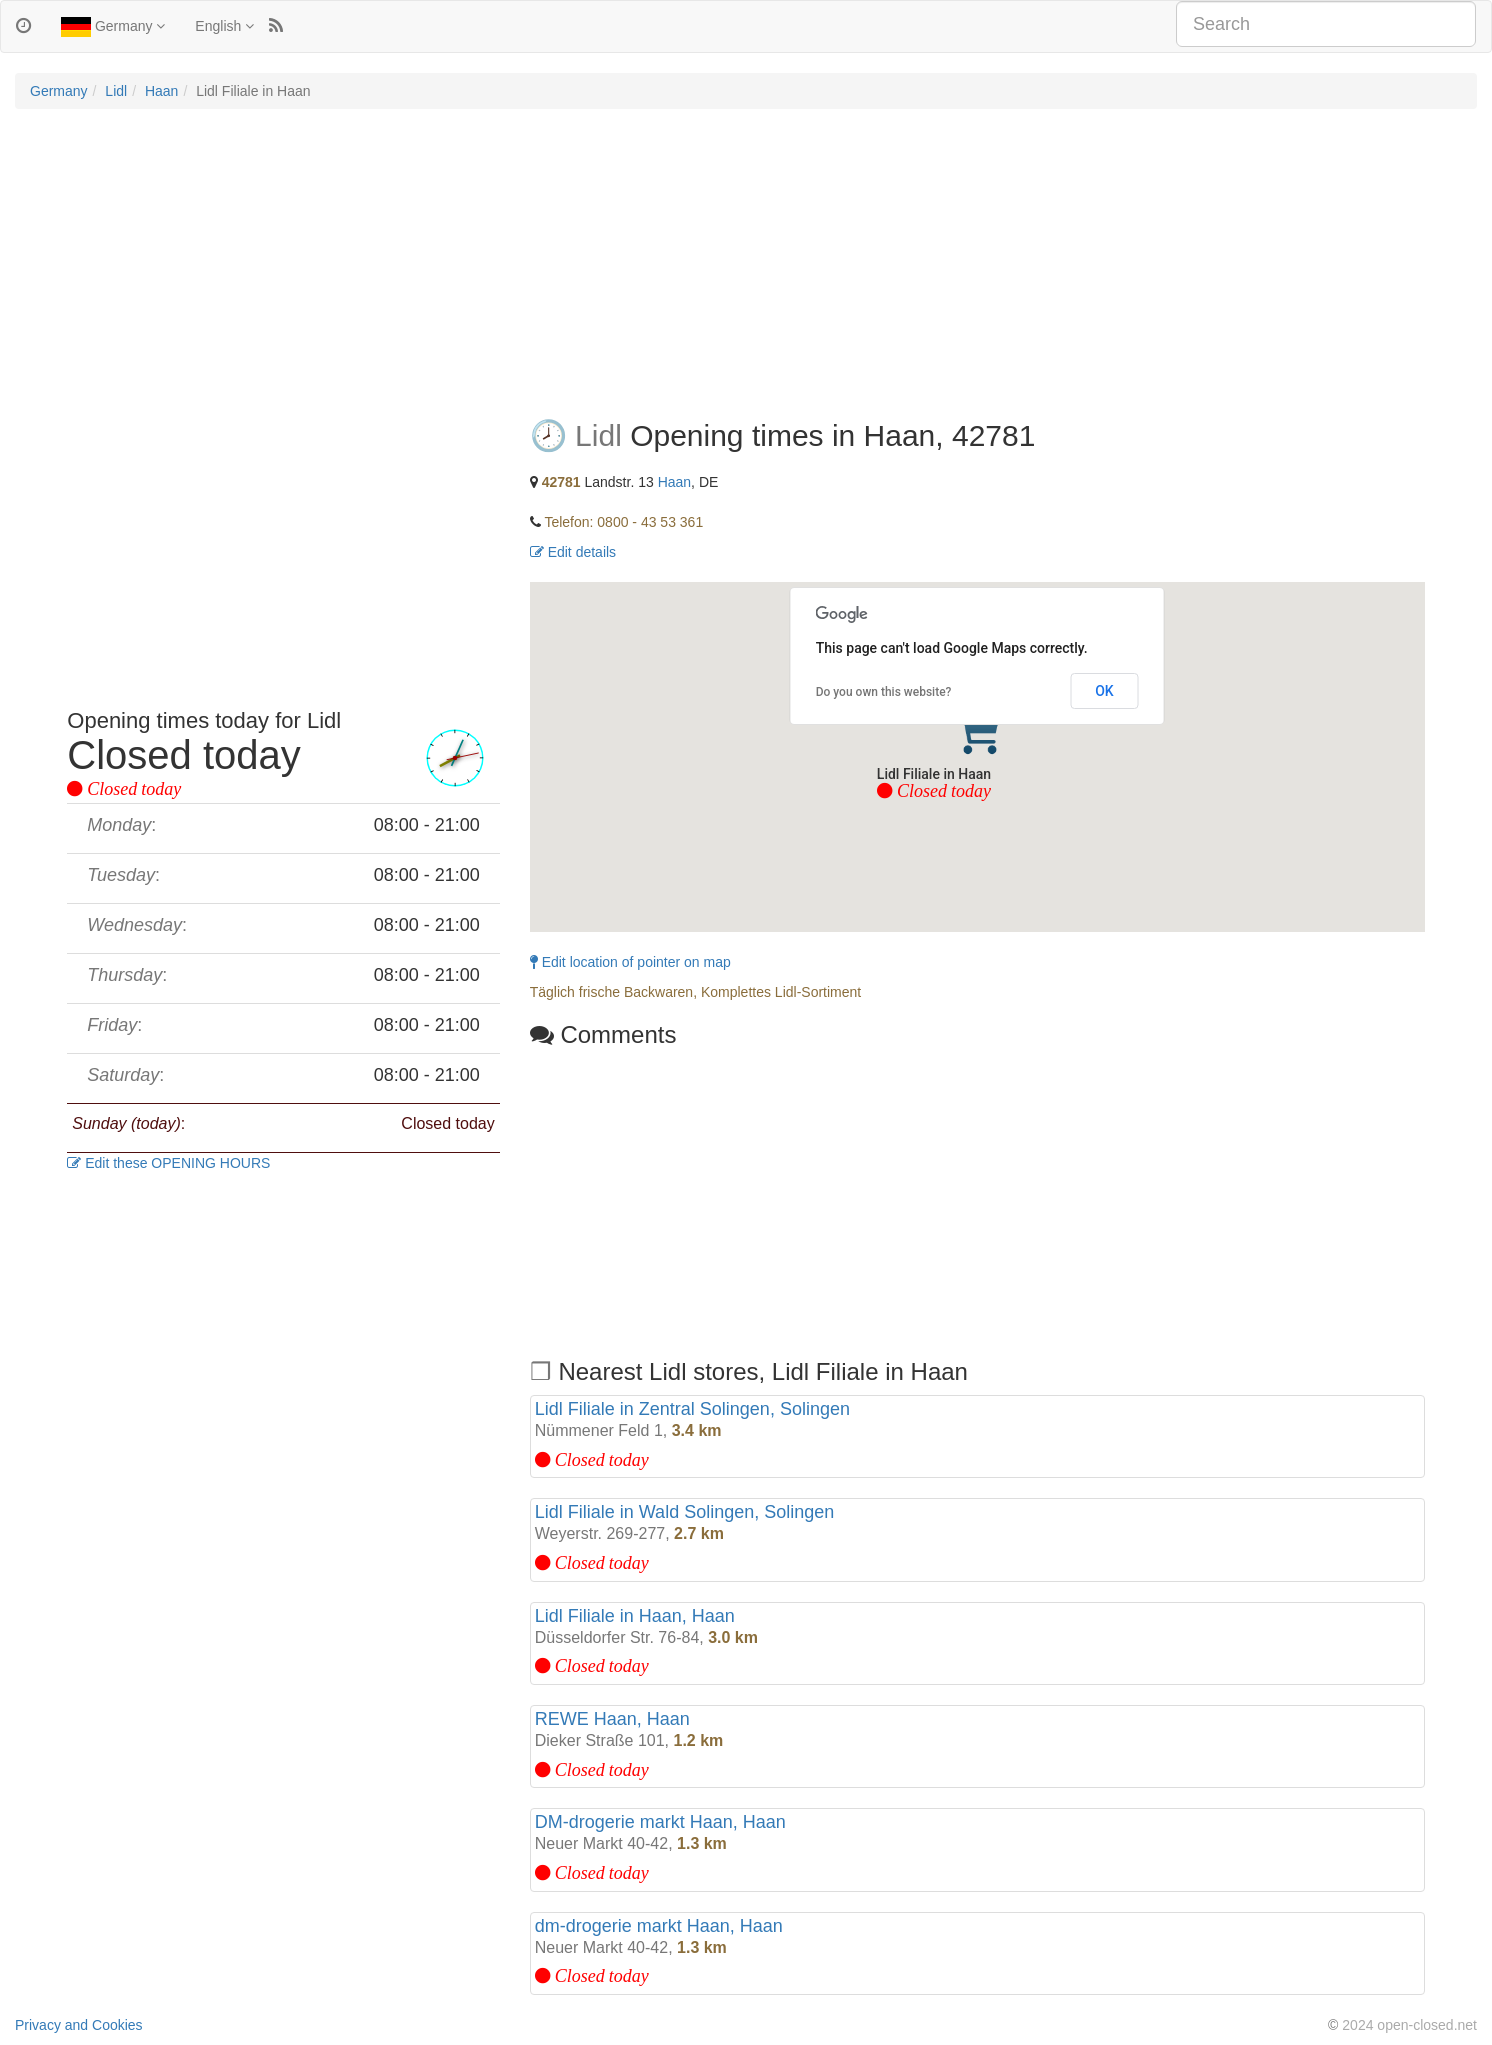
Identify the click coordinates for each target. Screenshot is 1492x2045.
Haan (161, 91)
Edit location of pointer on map (630, 962)
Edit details (573, 552)
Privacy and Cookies (79, 2025)
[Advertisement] (746, 269)
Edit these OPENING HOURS (168, 1163)
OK (1104, 691)
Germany (113, 27)
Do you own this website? (884, 692)
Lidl (116, 91)
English (224, 26)
